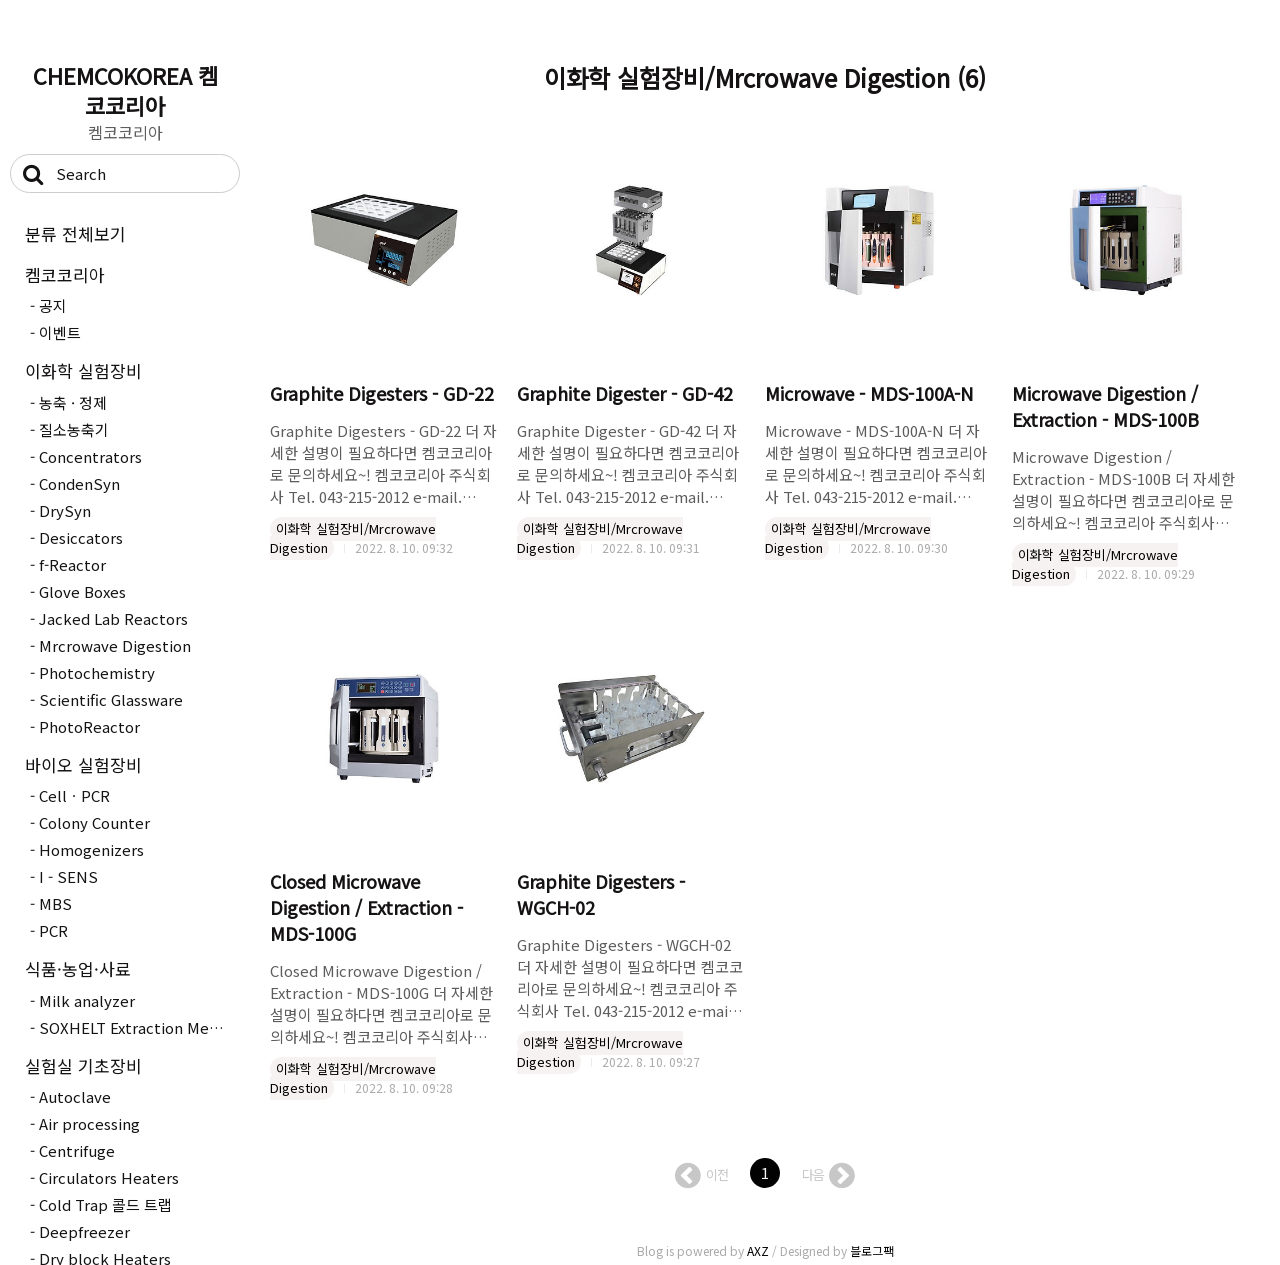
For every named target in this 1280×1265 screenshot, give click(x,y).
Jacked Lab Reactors (113, 618)
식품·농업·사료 (78, 968)
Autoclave (75, 1096)
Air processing (89, 1123)
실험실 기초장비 (83, 1065)
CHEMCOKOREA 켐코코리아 (125, 90)
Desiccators (81, 537)
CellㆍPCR (74, 795)
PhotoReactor (89, 726)
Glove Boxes (82, 591)
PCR (53, 930)
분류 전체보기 (75, 233)
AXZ (758, 1250)
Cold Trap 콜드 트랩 (105, 1204)
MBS (55, 903)
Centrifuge (77, 1150)
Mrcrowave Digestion (115, 645)
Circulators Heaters (109, 1177)
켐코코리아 (65, 274)
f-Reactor (72, 564)
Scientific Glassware (111, 699)
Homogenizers (91, 849)
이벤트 (60, 332)
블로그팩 (872, 1250)
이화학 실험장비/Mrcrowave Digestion (353, 538)
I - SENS (68, 876)
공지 (53, 305)
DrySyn (65, 510)
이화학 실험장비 (83, 370)
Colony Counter (94, 822)
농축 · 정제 (73, 402)
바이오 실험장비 (83, 764)
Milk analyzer (87, 1000)
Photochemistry (97, 672)
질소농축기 (74, 429)
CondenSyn (79, 483)
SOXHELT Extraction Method (137, 1027)
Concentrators (90, 456)
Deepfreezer (84, 1231)
